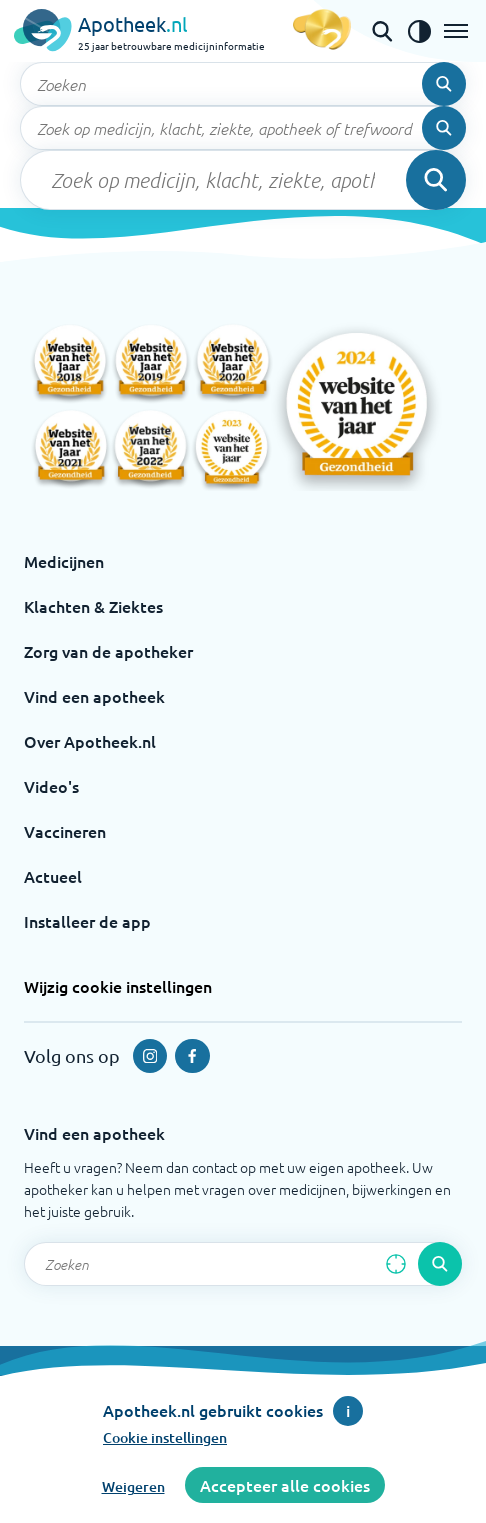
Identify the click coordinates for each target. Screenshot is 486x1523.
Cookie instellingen (165, 1437)
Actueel (53, 876)
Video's (51, 786)
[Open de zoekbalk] (382, 31)
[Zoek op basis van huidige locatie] (396, 1264)
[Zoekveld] (243, 84)
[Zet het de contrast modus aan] (419, 31)
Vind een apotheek (94, 696)
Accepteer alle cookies (285, 1485)
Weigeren (133, 1486)
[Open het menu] (456, 31)
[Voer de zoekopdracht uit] (444, 84)
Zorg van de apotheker (108, 651)
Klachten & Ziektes (93, 606)
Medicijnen (64, 561)
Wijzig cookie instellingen (118, 986)
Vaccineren (65, 831)
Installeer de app (87, 921)
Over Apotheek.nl (90, 741)
